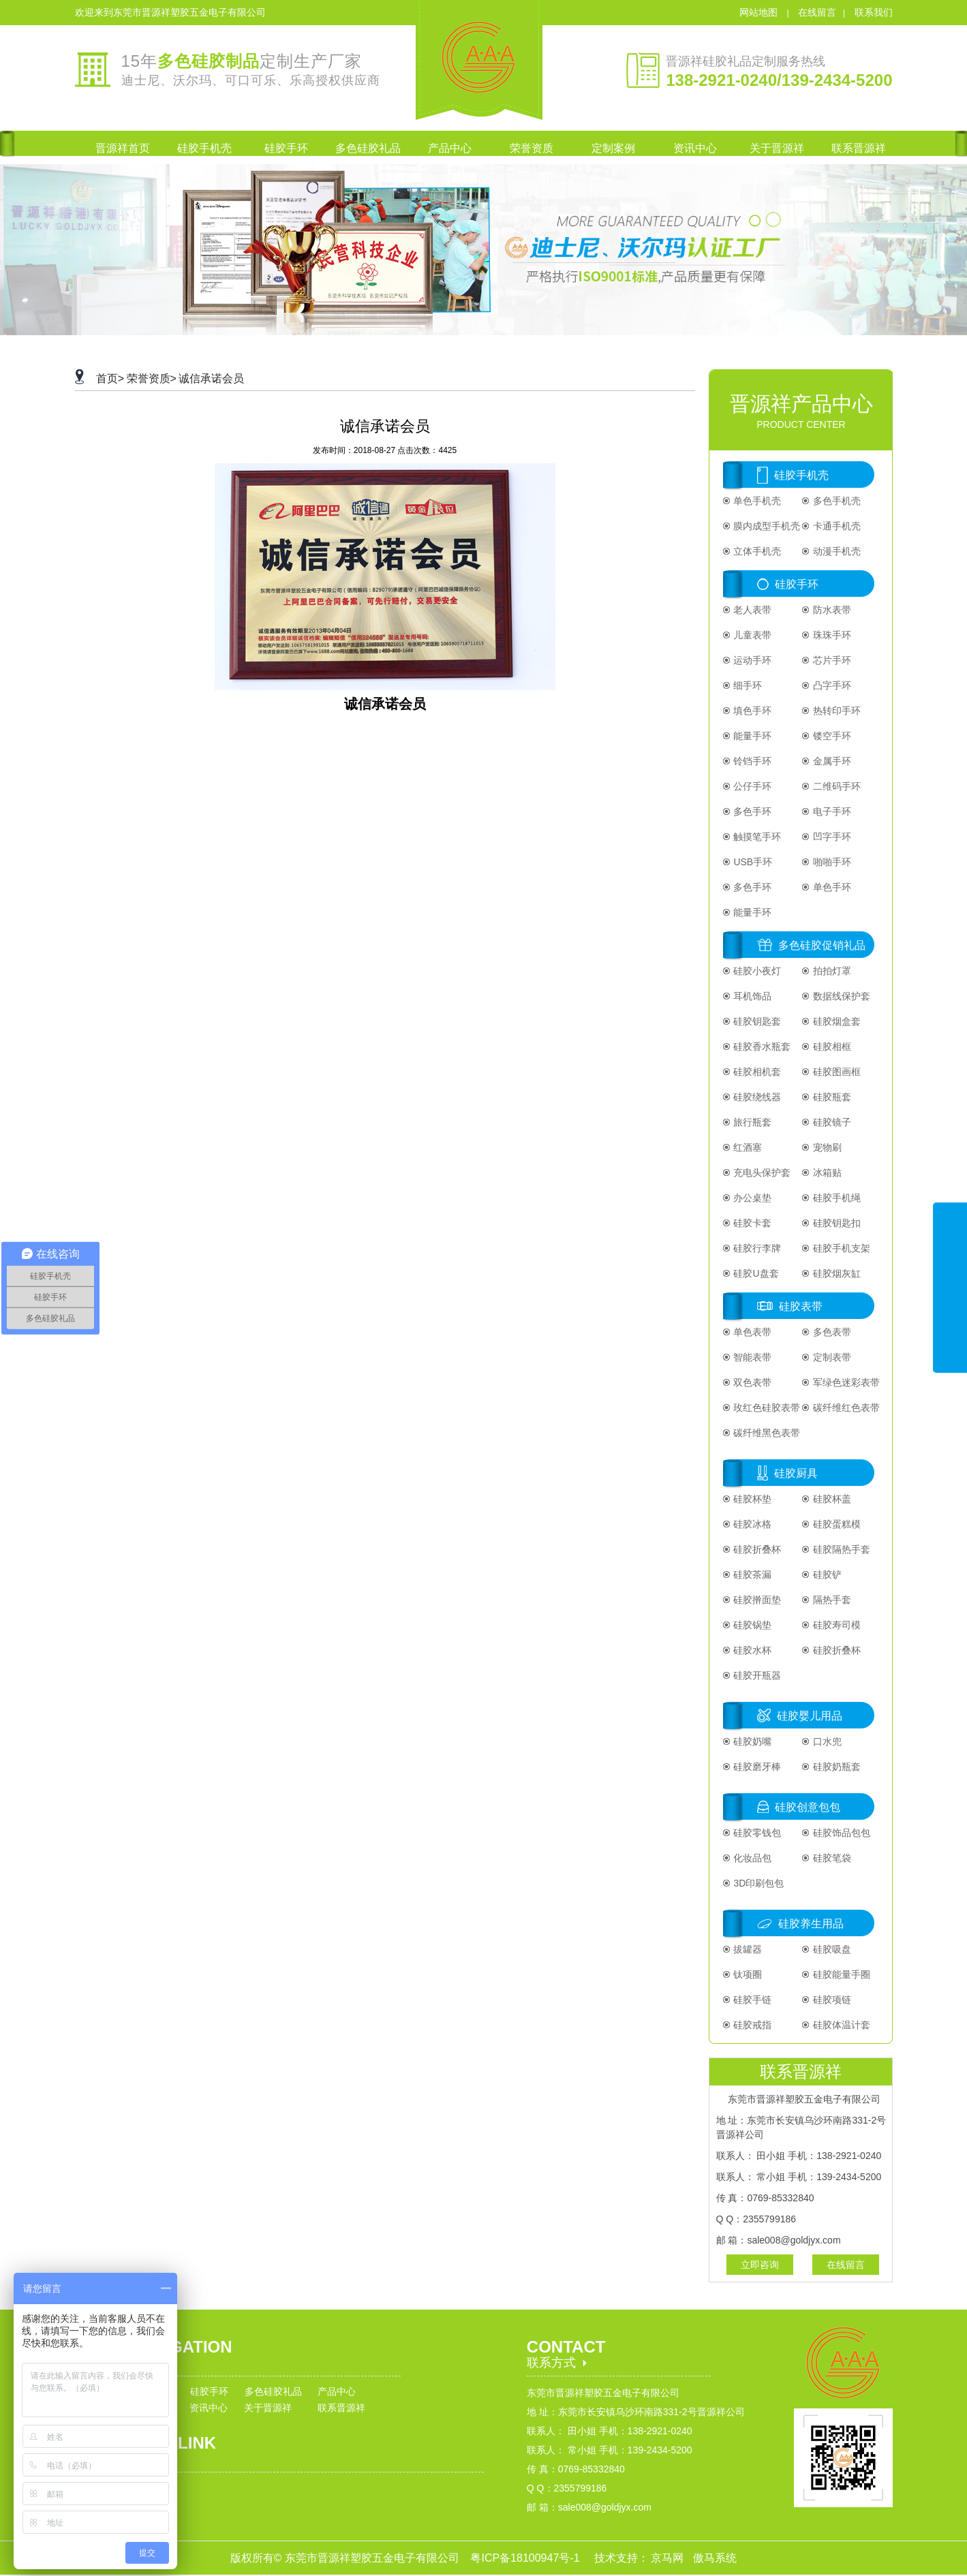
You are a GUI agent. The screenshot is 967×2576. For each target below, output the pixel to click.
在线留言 (817, 12)
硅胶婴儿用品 (809, 1716)
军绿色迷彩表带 (845, 1382)
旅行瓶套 (751, 1122)
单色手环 (830, 887)
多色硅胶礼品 (273, 2391)
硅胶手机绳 (835, 1197)
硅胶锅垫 (751, 1624)
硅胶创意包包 (807, 1807)
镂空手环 (830, 735)
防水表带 (830, 609)
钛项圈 (747, 1974)
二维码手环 (835, 786)
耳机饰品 (751, 996)
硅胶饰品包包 (840, 1832)
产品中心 (337, 2391)
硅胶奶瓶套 (835, 1766)
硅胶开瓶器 (756, 1675)
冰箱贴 (826, 1172)
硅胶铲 (826, 1574)
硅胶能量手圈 (840, 1974)
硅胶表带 (801, 1306)
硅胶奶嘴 (751, 1741)
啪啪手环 (830, 861)
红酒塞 (747, 1147)
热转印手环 (835, 710)
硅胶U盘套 (755, 1273)
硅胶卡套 (751, 1222)
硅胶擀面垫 (756, 1599)
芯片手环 (830, 660)
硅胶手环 (796, 584)
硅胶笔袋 (830, 1857)
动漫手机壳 (835, 551)
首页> (110, 378)
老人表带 (751, 609)
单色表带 (751, 1331)
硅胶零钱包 (756, 1832)
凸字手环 (830, 685)
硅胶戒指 (751, 2024)
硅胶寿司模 (835, 1624)
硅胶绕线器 (756, 1096)
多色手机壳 (835, 500)
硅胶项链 (830, 1999)
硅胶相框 (830, 1046)
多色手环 (751, 811)
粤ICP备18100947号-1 (526, 2558)
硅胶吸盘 (830, 1949)
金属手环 (830, 761)
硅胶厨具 (796, 1473)
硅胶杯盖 (830, 1498)
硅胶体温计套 (840, 2024)
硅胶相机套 (756, 1071)
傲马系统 (715, 2558)
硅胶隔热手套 (840, 1549)
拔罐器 (747, 1949)
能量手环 (751, 735)
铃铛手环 (751, 761)
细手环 (747, 685)
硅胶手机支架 (840, 1248)
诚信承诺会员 (211, 378)
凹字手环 (830, 836)
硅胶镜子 (830, 1122)
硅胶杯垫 (751, 1498)
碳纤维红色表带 (845, 1407)
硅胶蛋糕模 (835, 1524)
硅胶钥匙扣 (835, 1222)
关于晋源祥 (268, 2407)
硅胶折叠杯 (756, 1549)
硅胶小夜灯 (756, 970)
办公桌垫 (751, 1197)
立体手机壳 (756, 551)
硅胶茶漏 (751, 1574)
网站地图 (759, 12)
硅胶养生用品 (811, 1923)
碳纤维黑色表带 (766, 1432)
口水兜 (826, 1741)
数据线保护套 (840, 996)
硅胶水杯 (751, 1650)
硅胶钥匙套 (756, 1021)
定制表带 (830, 1357)
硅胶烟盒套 (835, 1021)
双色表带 (751, 1382)
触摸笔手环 (756, 836)
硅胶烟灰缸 (835, 1273)
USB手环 (752, 861)
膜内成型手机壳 (766, 526)
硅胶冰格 (751, 1524)
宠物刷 (826, 1147)
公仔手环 (751, 786)
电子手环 (830, 811)
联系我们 (874, 12)
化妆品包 (751, 1857)
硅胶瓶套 (830, 1096)
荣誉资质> (151, 378)
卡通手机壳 (835, 526)
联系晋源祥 (341, 2407)
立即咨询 (760, 2264)
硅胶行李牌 (756, 1248)
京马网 (668, 2558)
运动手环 (751, 660)
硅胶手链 (751, 1999)
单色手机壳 (756, 500)
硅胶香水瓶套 (761, 1046)
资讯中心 (208, 2407)
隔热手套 (830, 1599)
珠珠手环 (830, 635)
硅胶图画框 (835, 1071)
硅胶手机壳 (801, 475)
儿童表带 (751, 635)
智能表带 (751, 1357)
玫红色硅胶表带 (766, 1407)
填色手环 (751, 710)
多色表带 (830, 1331)
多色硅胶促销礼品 (821, 945)
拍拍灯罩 (830, 970)
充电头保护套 (761, 1172)
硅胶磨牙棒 (756, 1766)
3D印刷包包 (757, 1883)
